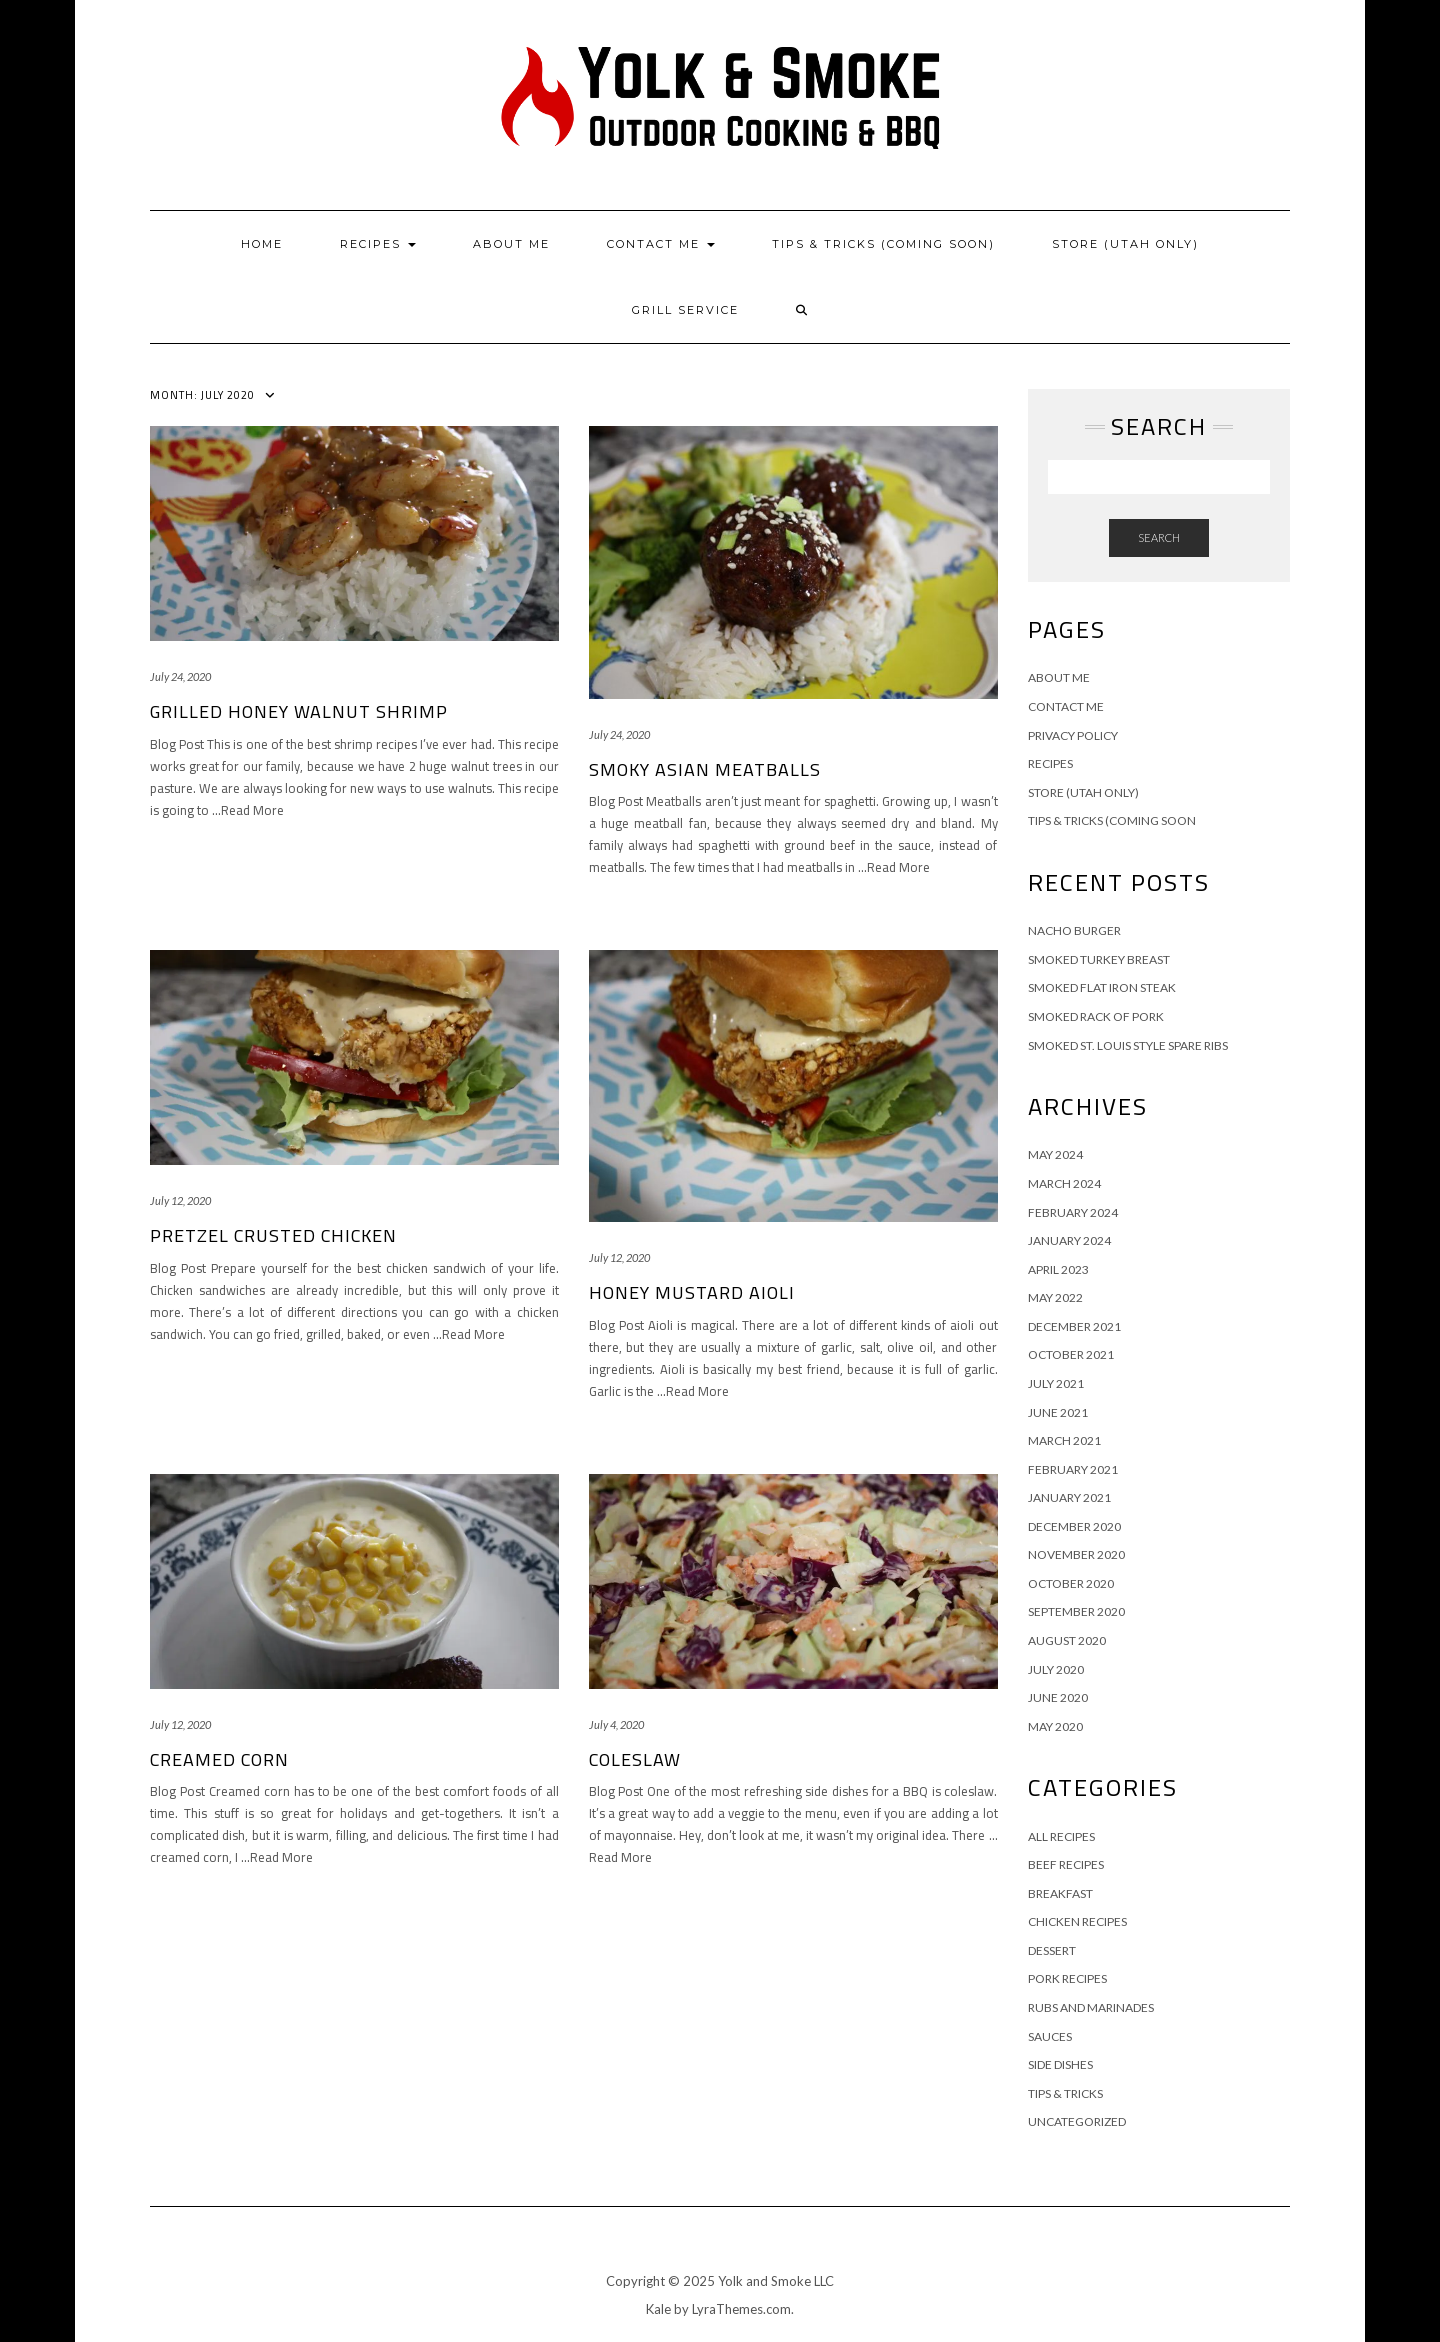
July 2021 (1056, 1383)
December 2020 (1074, 1526)
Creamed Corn (219, 1759)
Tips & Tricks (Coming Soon (1112, 820)
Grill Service (685, 310)
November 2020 (1076, 1554)
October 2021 (1071, 1354)
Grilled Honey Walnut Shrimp (299, 711)
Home (262, 244)
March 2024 (1064, 1183)
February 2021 (1073, 1469)
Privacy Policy (1073, 735)
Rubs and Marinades (1091, 2007)
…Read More (248, 810)
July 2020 (1056, 1669)
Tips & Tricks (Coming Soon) (883, 244)
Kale (658, 2309)
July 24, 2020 (180, 676)
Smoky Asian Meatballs (705, 769)
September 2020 (1076, 1611)
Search (1159, 537)
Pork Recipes (1067, 1978)
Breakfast (1060, 1893)
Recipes (378, 244)
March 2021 (1064, 1440)
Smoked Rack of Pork (1096, 1016)
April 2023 (1058, 1269)
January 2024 (1069, 1240)
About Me (511, 244)
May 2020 (1055, 1726)
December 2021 (1074, 1326)
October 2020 (1071, 1583)
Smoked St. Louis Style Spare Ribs (1128, 1045)
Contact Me (661, 244)
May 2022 (1055, 1297)
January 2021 (1069, 1497)
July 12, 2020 (180, 1200)
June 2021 (1058, 1412)
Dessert (1052, 1950)
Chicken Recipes (1077, 1921)
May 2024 (1055, 1154)
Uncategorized (1077, 2121)
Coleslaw (635, 1759)
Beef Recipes (1066, 1864)
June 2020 (1058, 1697)
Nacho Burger (1074, 930)
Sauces (1050, 2036)
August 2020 (1067, 1640)
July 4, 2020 (616, 1724)
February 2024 (1073, 1212)
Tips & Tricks (1065, 2093)
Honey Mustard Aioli (692, 1292)
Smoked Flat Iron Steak (1102, 987)
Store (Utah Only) (1125, 244)
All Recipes (1061, 1836)
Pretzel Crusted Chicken (273, 1235)
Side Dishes (1060, 2064)
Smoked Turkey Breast (1099, 959)
